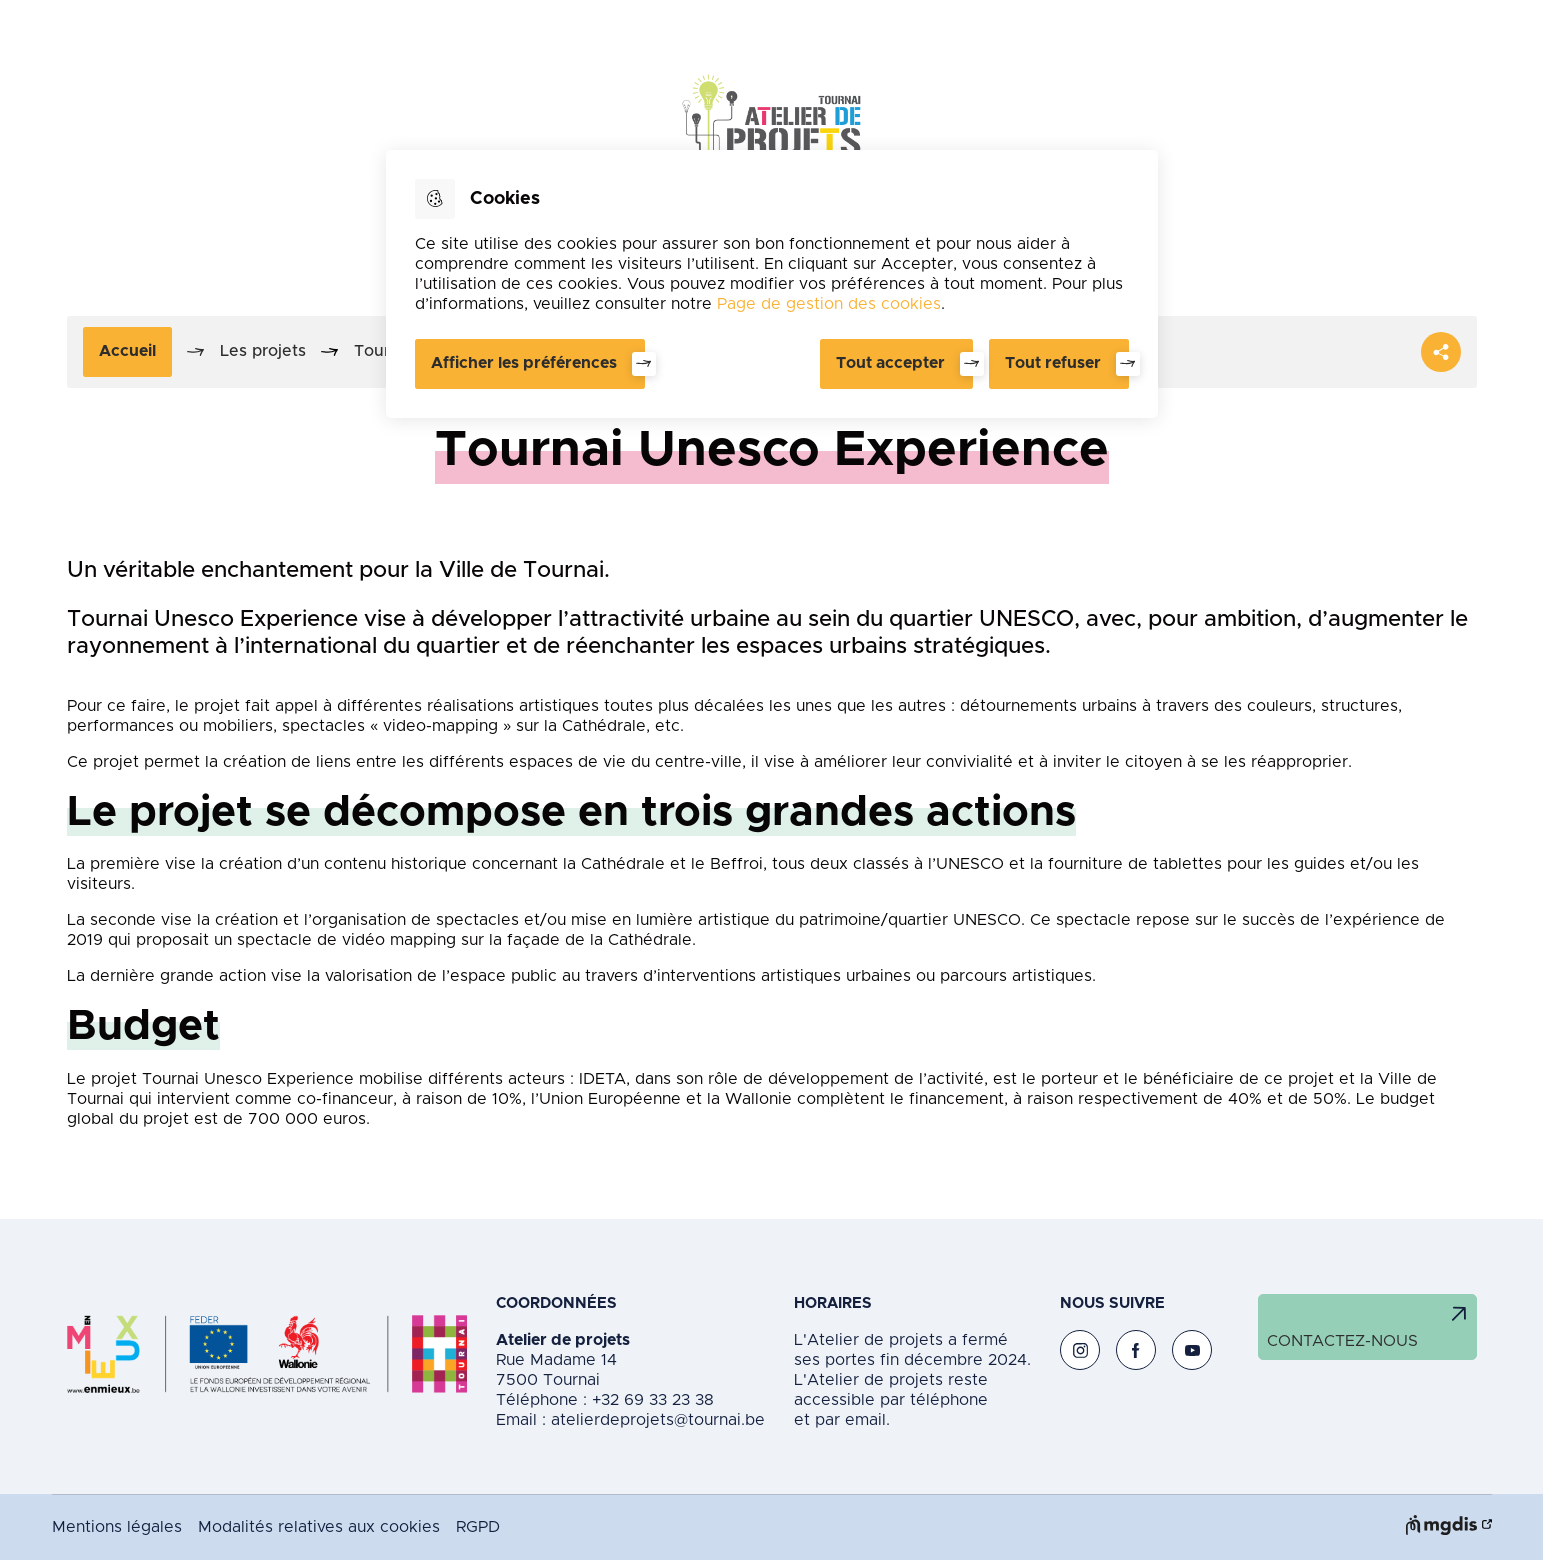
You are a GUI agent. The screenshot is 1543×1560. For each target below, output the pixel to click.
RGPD (478, 1527)
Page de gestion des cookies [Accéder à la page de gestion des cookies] (829, 304)
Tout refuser (1053, 363)
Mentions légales (117, 1527)
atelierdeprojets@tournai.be (658, 1420)
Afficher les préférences (524, 363)
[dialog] (772, 284)
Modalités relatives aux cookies (319, 1527)
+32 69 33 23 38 (650, 1400)
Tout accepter (890, 363)
